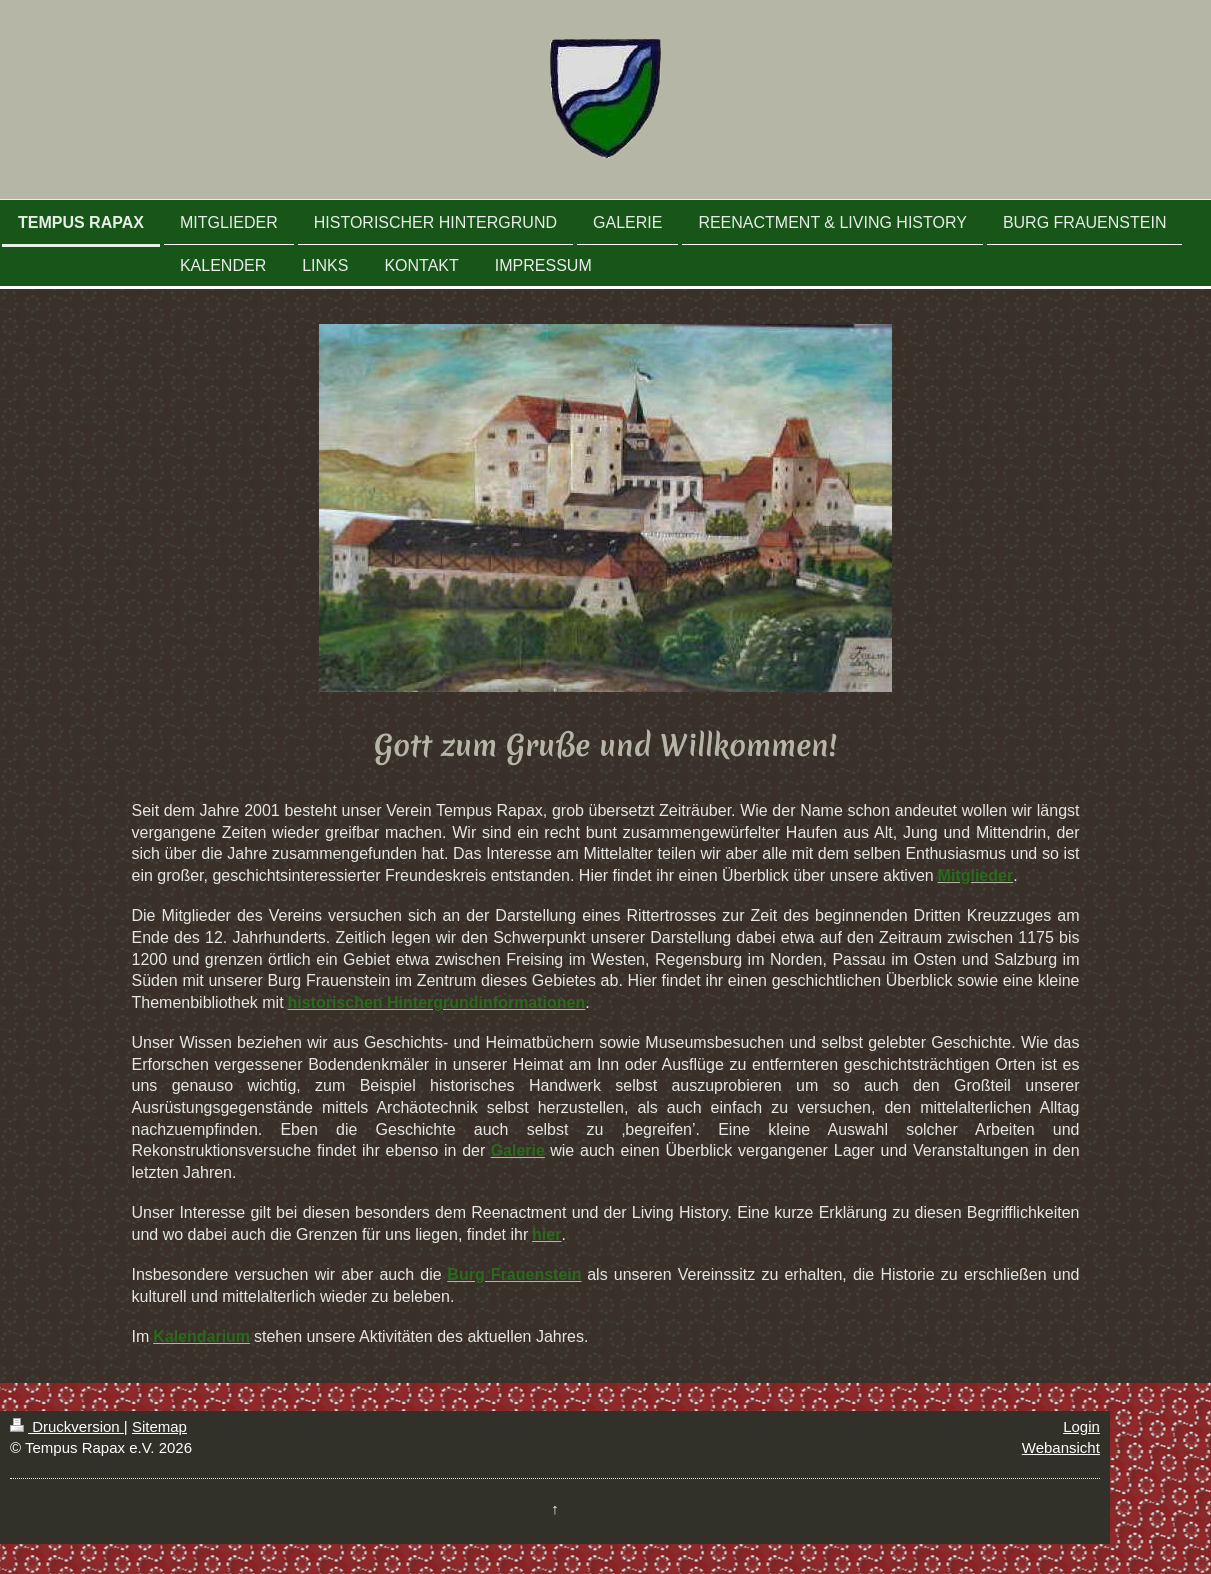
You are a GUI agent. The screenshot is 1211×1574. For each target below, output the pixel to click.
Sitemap (159, 1426)
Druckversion (67, 1426)
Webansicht (1061, 1447)
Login (1081, 1426)
